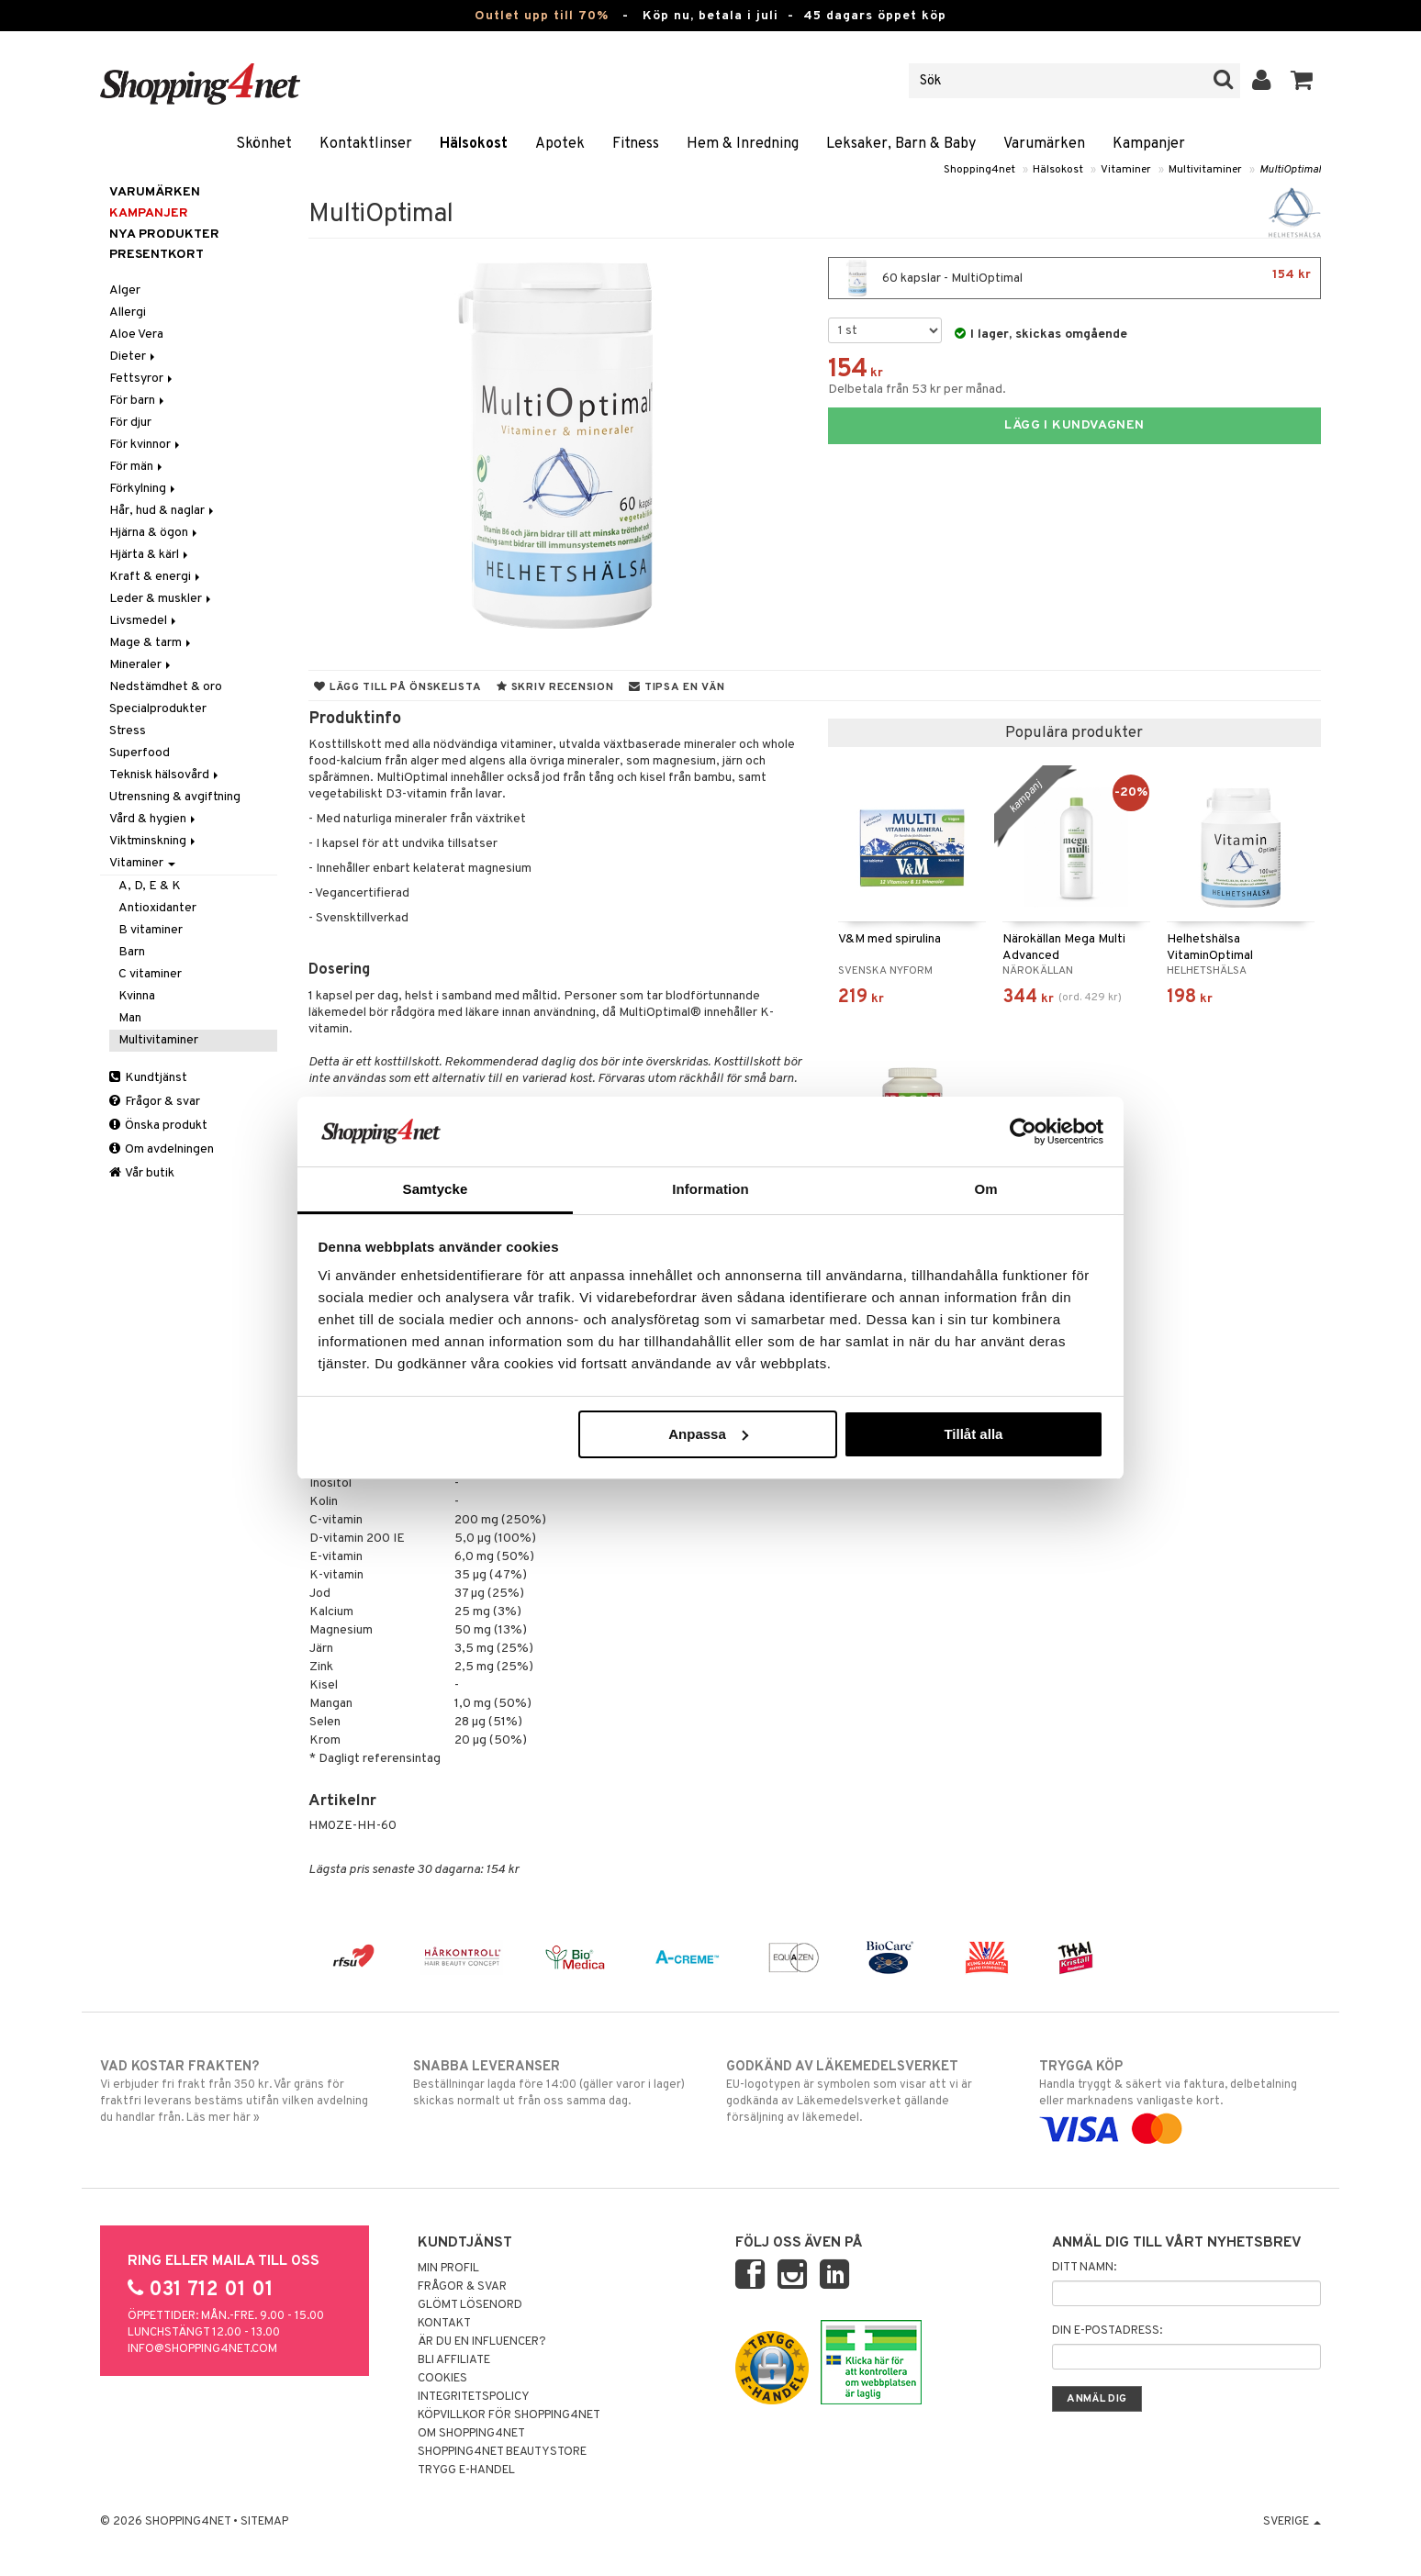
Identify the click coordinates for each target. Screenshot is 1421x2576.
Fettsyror (142, 378)
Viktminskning (153, 841)
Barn (131, 952)
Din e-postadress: (1107, 2331)
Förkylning (143, 488)
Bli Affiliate (454, 2360)
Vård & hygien (153, 819)
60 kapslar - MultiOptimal (1074, 278)
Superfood (139, 753)
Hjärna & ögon (154, 533)
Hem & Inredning (743, 144)
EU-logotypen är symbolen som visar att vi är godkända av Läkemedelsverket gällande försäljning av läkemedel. (867, 2091)
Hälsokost (474, 144)
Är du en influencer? (482, 2342)
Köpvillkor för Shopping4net (509, 2415)
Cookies (442, 2378)
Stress (127, 731)
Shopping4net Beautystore (502, 2452)
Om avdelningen (161, 1149)
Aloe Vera (136, 334)
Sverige (1292, 2522)
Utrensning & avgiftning (175, 797)
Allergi (127, 312)
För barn (138, 400)
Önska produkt (158, 1125)
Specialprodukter (158, 709)
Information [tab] (710, 1189)
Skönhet (264, 144)
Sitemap (264, 2522)
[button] (1302, 80)
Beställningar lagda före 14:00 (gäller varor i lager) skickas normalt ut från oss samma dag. (554, 2083)
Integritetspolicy (474, 2397)
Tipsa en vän (676, 687)
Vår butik (141, 1173)
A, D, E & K (149, 886)
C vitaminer (150, 974)
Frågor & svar (154, 1102)
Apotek (560, 144)
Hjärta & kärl (150, 555)
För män (137, 466)
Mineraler (141, 665)
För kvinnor (146, 444)
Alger (124, 290)
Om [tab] (985, 1189)
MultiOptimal (1290, 169)
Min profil (448, 2268)
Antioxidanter (157, 908)
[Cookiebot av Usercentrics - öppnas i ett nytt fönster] (1023, 1131)
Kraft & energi (156, 577)
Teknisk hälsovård (165, 775)
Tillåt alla (973, 1434)
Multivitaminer (1205, 169)
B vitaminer (150, 930)
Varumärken (1044, 144)
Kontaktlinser (365, 144)
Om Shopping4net (471, 2433)
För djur (130, 422)
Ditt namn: (1084, 2267)
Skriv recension (555, 687)
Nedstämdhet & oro (165, 687)
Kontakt (444, 2323)
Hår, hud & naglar (163, 511)
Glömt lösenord (470, 2305)
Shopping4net (979, 169)
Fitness (635, 144)
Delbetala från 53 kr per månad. (917, 389)
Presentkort (156, 254)
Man (129, 1018)
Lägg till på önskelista (397, 687)
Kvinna (136, 996)
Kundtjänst (148, 1078)
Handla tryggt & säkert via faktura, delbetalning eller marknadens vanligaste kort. (1180, 2097)
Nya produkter (164, 234)
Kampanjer (1149, 144)
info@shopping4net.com (202, 2349)
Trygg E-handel (466, 2470)
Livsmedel (144, 621)
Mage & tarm (151, 643)
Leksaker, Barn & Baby (901, 144)
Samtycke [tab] (435, 1189)
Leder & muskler (161, 599)
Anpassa (708, 1434)
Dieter (133, 356)
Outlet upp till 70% (542, 16)
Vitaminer (1126, 169)
